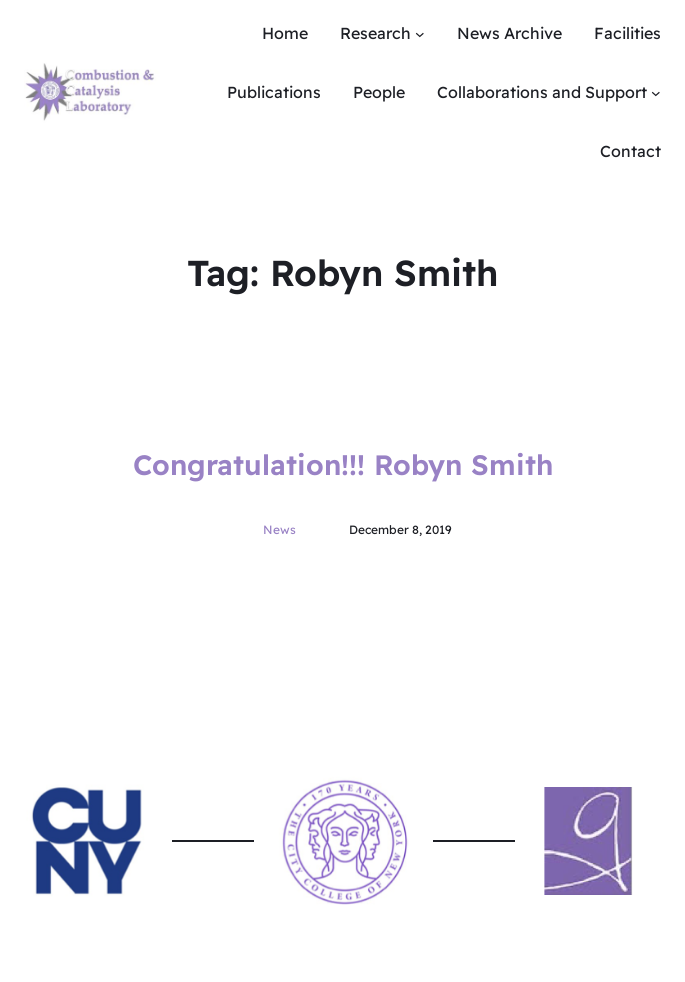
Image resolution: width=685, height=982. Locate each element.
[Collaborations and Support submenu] (656, 93)
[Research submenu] (420, 34)
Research (375, 33)
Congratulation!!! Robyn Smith (343, 464)
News (279, 529)
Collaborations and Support (542, 92)
